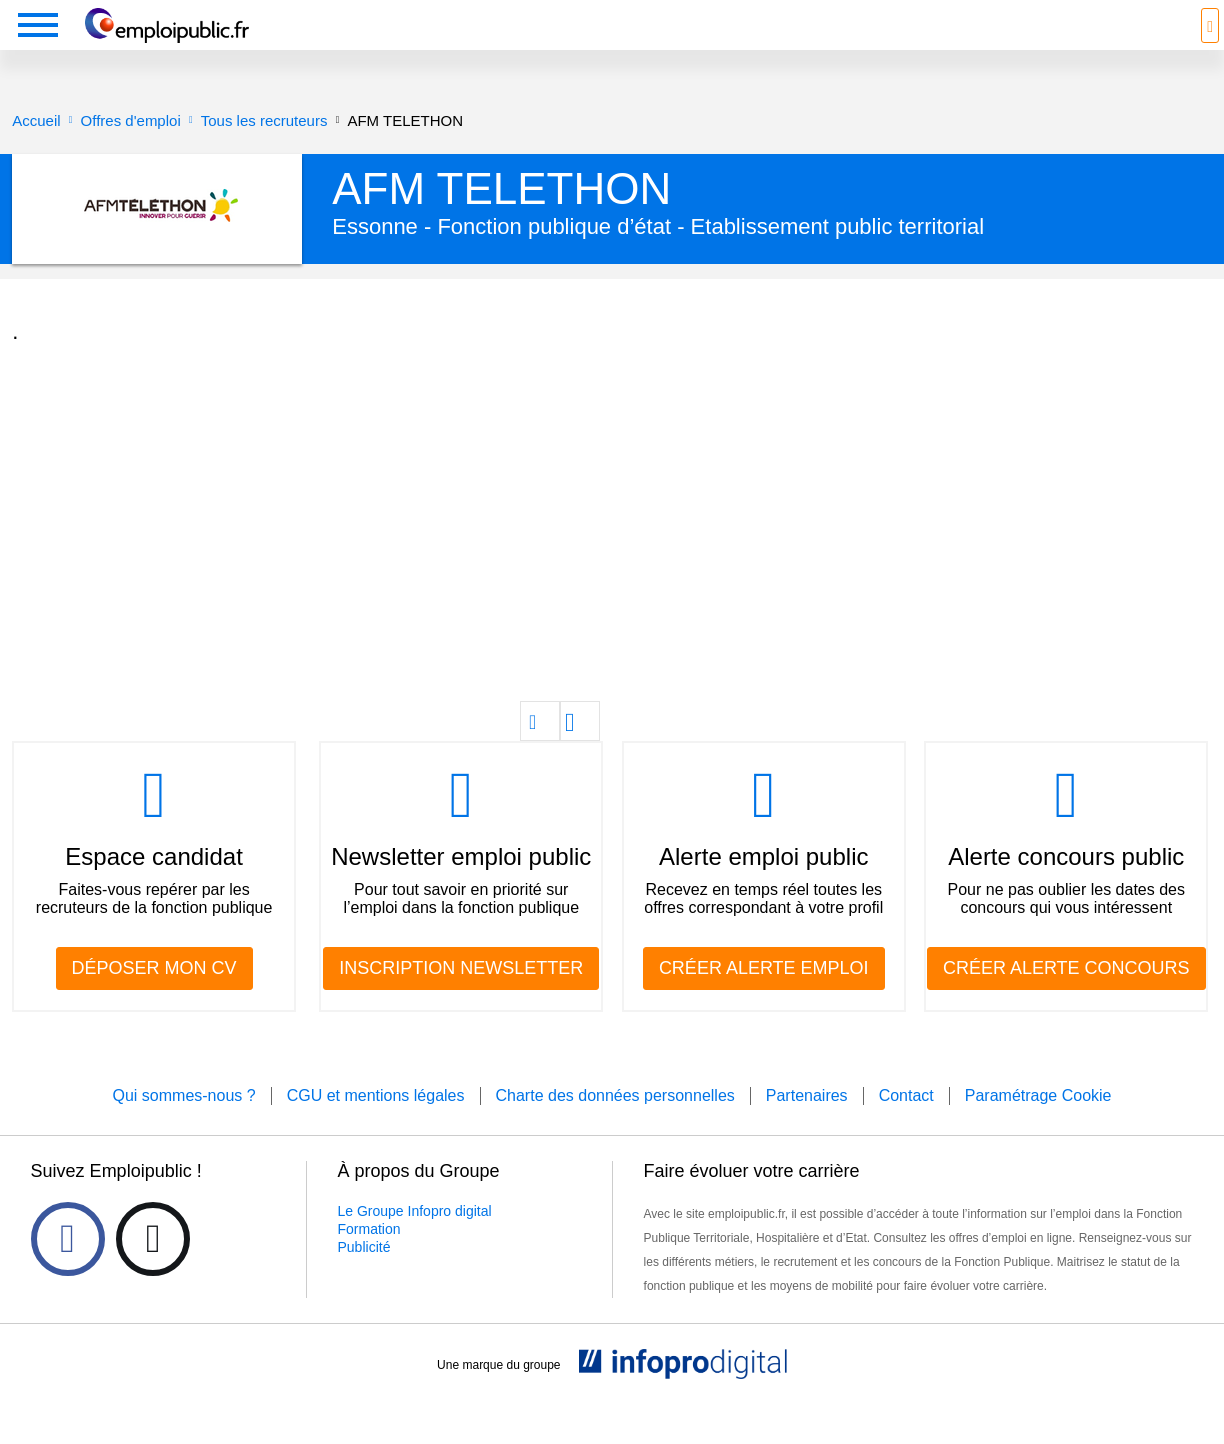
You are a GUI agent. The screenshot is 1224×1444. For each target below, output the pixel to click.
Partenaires (807, 1125)
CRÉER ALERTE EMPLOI (764, 998)
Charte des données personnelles (615, 1125)
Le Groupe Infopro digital (415, 1241)
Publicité (364, 1277)
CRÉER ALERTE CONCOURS (1066, 998)
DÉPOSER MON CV (154, 998)
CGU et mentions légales (376, 1125)
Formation (369, 1259)
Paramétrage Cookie (1038, 1125)
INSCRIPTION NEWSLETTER (461, 998)
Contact (906, 1125)
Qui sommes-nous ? (183, 1125)
